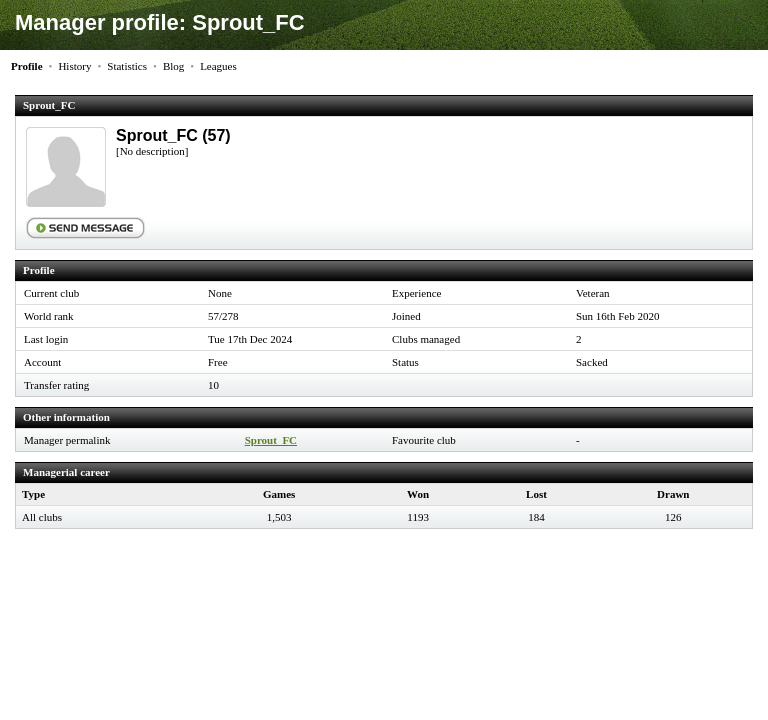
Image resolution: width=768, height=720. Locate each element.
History (74, 66)
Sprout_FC (271, 440)
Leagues (218, 66)
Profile (27, 66)
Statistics (127, 66)
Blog (173, 66)
